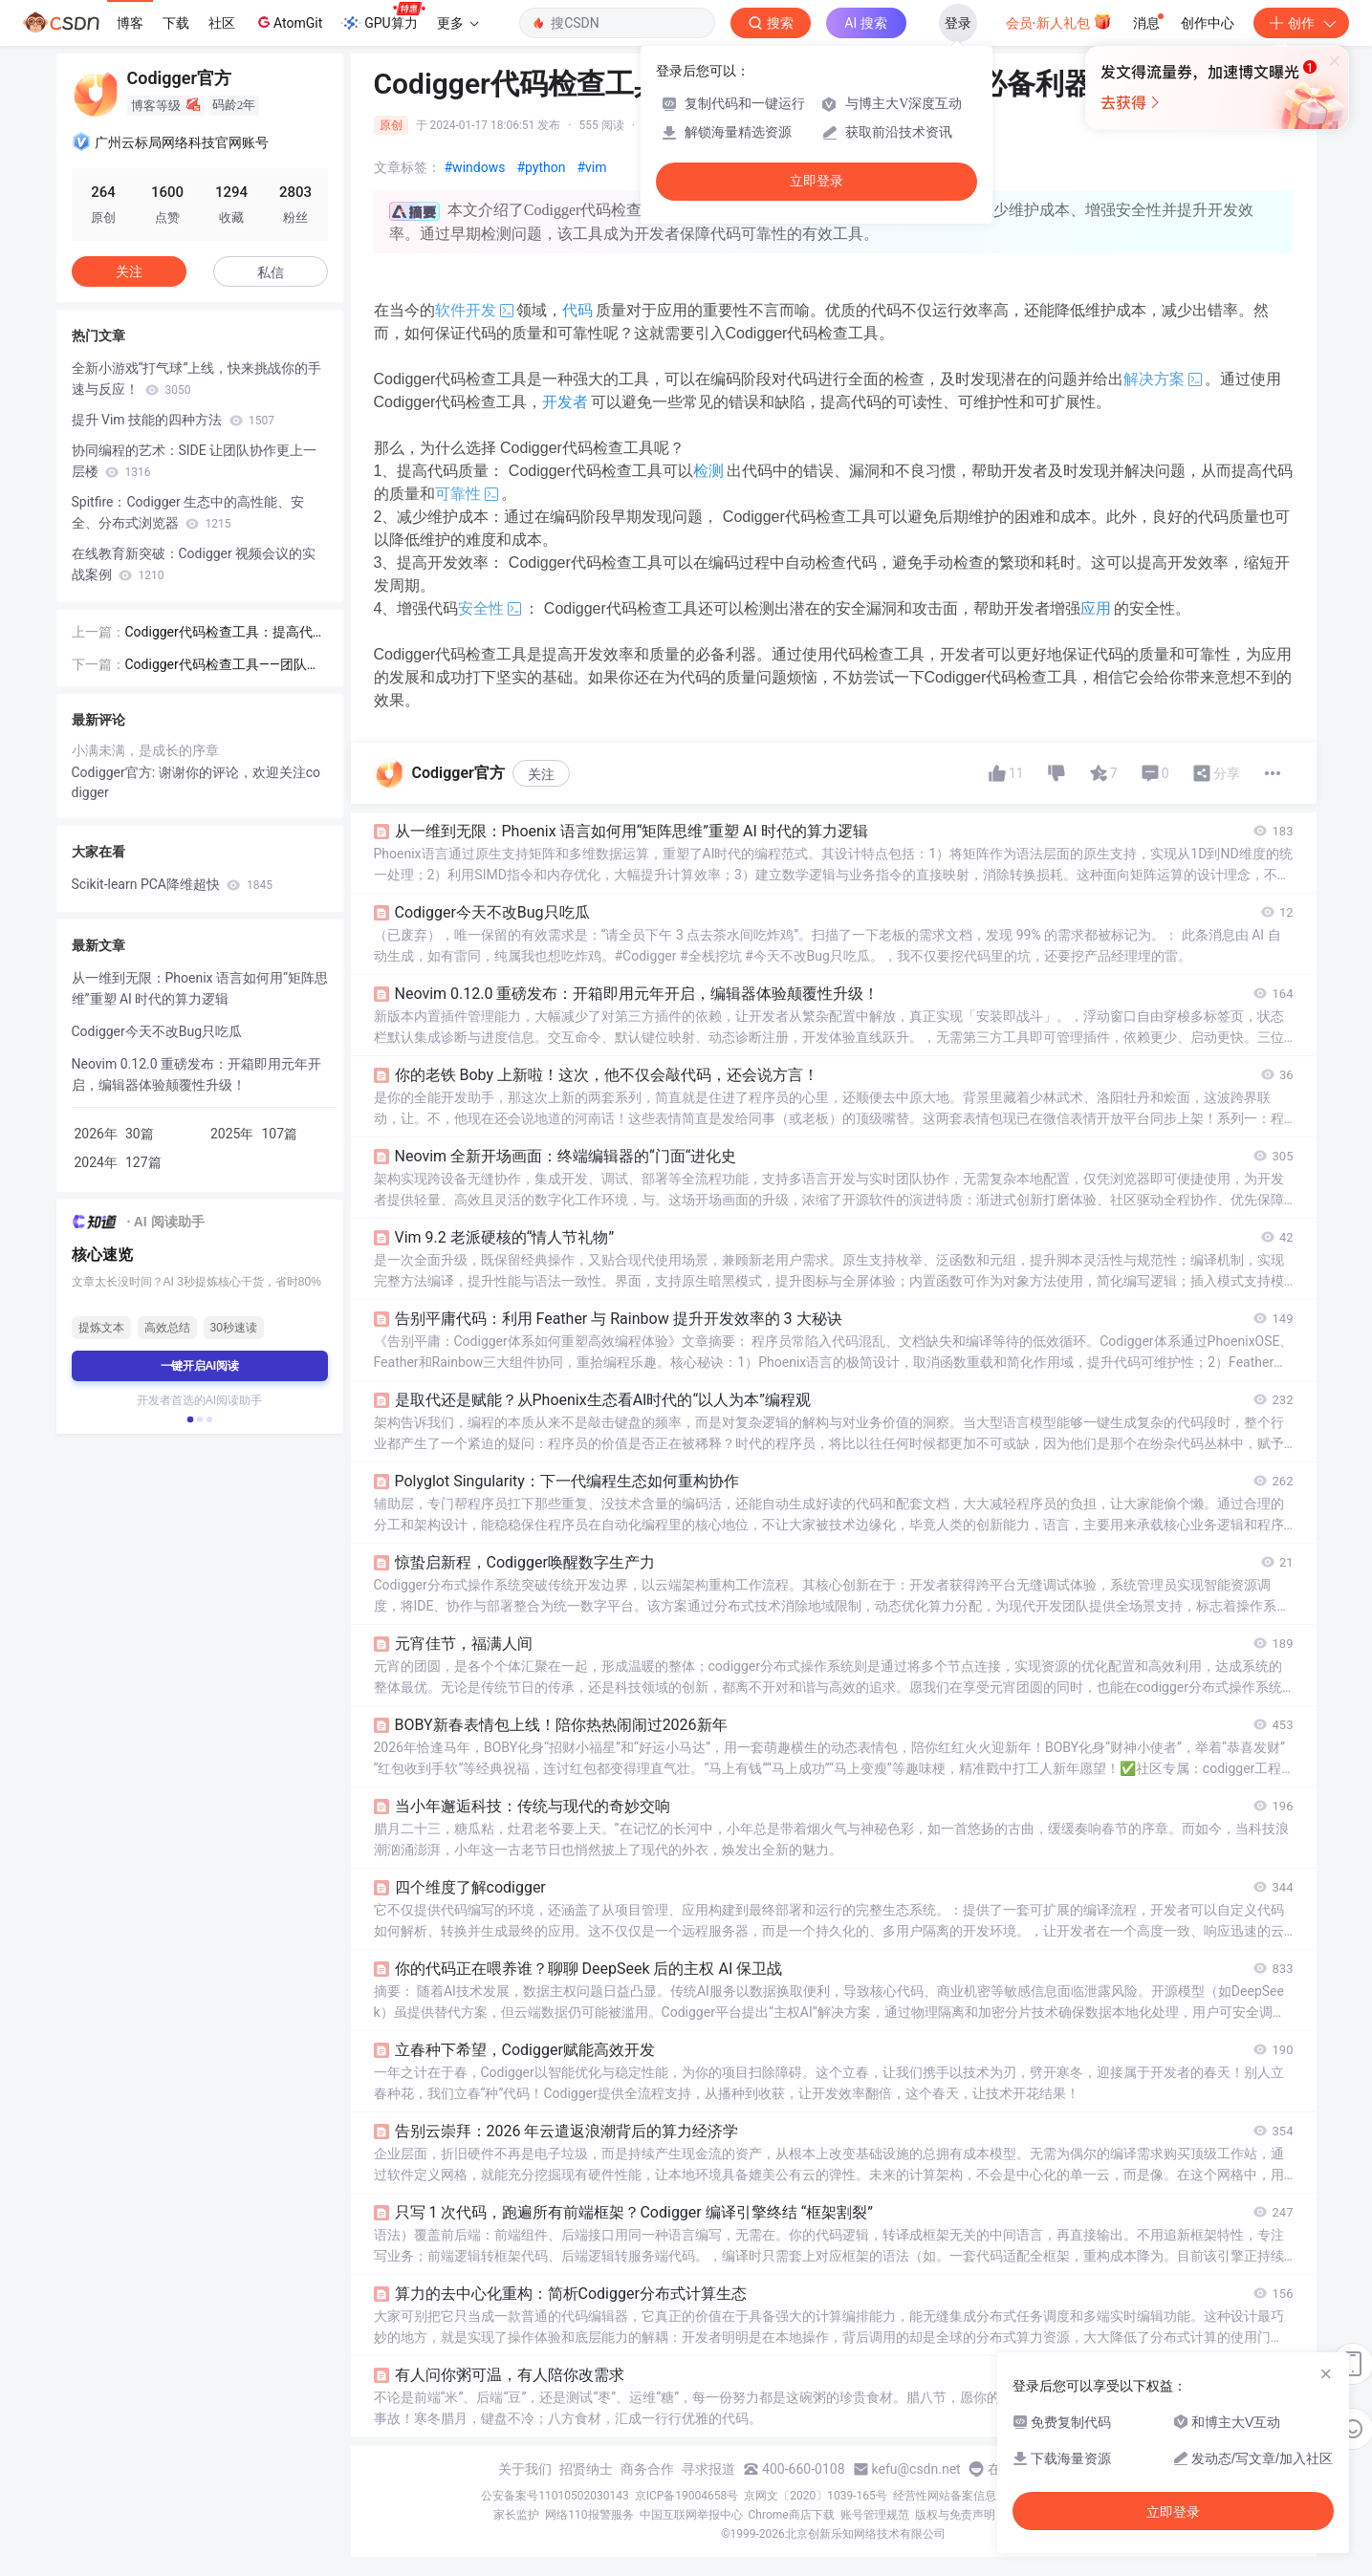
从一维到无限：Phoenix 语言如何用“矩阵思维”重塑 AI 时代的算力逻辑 (200, 988)
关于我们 (525, 2469)
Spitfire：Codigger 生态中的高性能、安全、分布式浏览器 (188, 512)
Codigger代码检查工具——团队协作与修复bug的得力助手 (222, 666)
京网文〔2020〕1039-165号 (815, 2495)
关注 (541, 774)
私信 (270, 272)
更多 (458, 23)
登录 (958, 23)
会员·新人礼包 (1059, 21)
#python (540, 167)
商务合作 (647, 2469)
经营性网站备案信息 (944, 2495)
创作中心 (1207, 23)
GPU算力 (383, 17)
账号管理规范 (874, 2515)
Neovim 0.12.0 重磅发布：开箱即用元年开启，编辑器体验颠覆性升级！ (197, 1074)
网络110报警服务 (589, 2515)
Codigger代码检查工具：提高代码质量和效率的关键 (225, 633)
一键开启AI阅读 (200, 1366)
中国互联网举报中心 (691, 2515)
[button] (189, 1419)
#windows (475, 167)
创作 (1301, 23)
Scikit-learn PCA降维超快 (172, 884)
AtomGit (288, 22)
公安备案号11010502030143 (554, 2495)
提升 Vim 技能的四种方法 (173, 419)
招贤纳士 (586, 2469)
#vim (591, 167)
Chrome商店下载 (792, 2515)
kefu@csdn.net (916, 2469)
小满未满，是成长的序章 (145, 750)
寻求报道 (708, 2469)
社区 (221, 23)
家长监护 (516, 2515)
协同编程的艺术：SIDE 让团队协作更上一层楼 (194, 461)
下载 (176, 23)
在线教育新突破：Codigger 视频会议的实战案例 (194, 564)
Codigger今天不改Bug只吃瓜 (157, 1031)
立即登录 (816, 181)
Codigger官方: (115, 772)
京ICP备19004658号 (687, 2495)
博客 (130, 23)
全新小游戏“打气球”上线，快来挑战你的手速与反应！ (197, 378)
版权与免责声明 (955, 2515)
